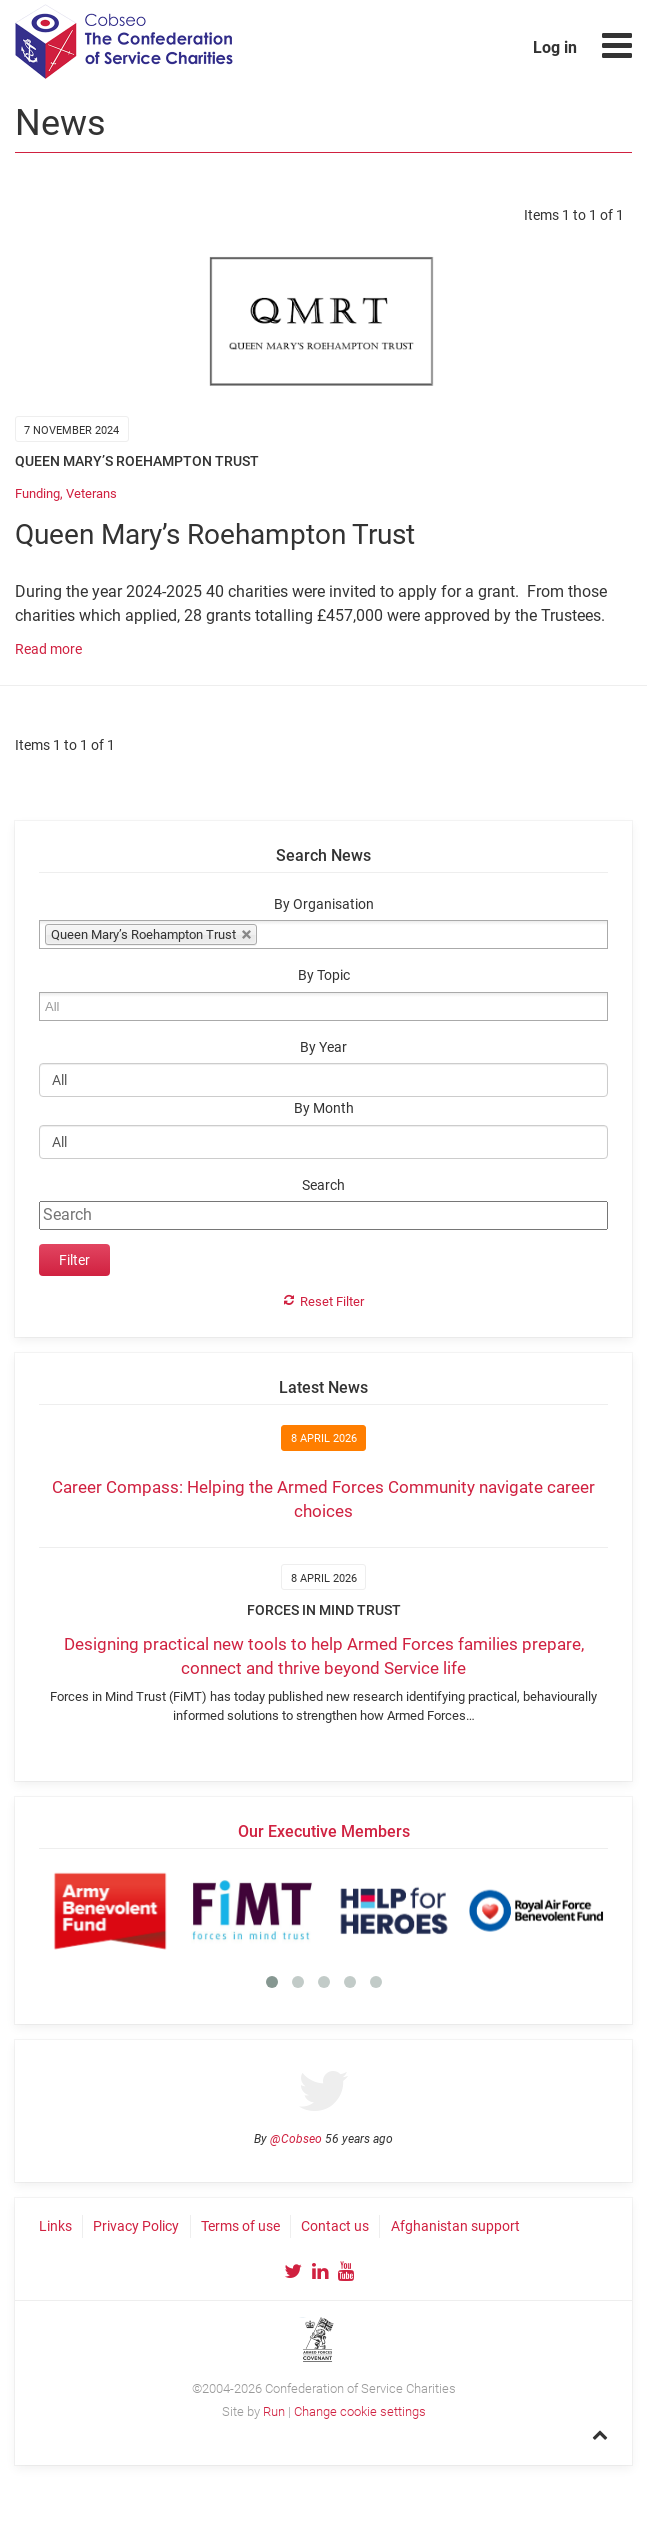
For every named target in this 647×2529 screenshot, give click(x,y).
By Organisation (324, 904)
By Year (323, 1047)
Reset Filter (332, 1301)
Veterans (91, 493)
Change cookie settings (360, 2411)
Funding (37, 493)
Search (323, 1185)
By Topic (324, 975)
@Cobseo (296, 2139)
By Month (324, 1108)
